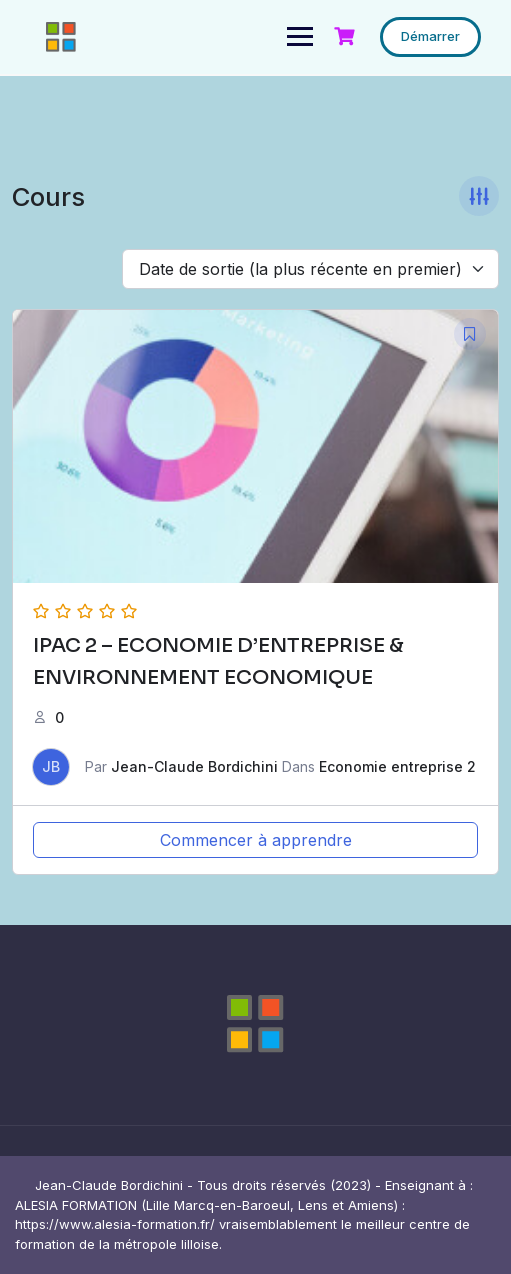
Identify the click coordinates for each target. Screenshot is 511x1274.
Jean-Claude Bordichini (194, 766)
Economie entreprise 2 (397, 766)
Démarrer (430, 36)
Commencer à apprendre (256, 840)
